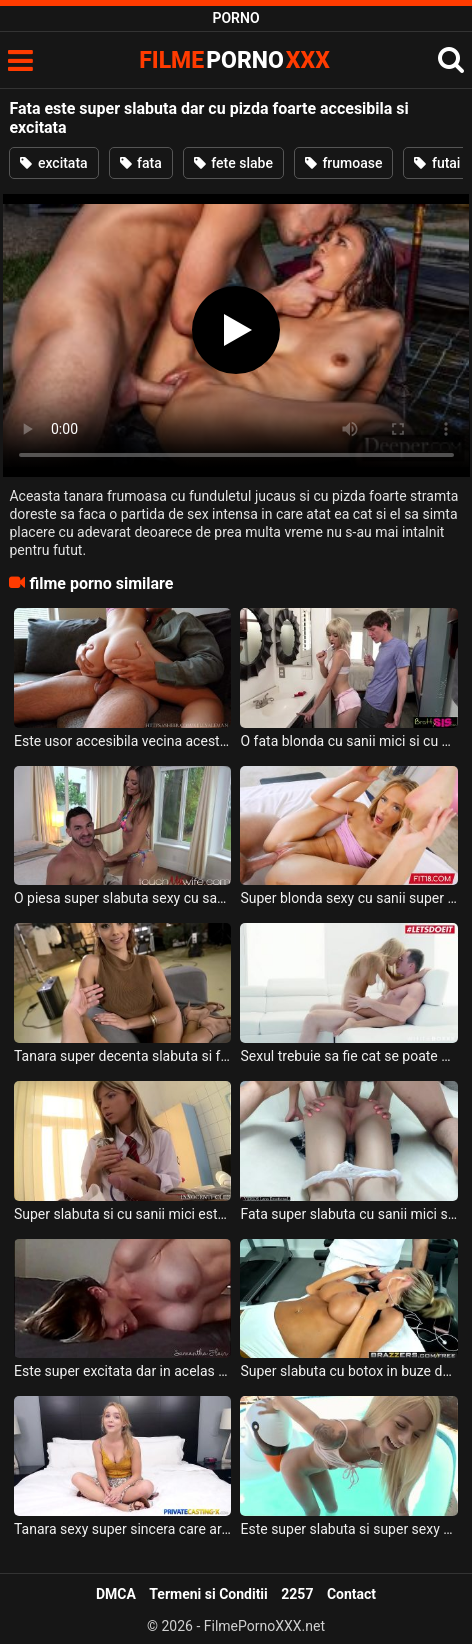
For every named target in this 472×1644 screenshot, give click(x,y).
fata (141, 163)
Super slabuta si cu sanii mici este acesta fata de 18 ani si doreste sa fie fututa (122, 1214)
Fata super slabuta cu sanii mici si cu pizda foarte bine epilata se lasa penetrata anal (348, 1214)
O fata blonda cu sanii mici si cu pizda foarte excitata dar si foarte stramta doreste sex (348, 741)
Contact (351, 1594)
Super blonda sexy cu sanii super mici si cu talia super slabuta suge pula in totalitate (348, 898)
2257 (297, 1594)
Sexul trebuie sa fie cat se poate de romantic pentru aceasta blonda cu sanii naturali (348, 1056)
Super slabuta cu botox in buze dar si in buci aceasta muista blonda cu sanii (348, 1371)
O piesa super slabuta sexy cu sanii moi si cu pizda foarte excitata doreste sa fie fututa (122, 898)
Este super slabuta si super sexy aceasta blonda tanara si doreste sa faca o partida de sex (348, 1529)
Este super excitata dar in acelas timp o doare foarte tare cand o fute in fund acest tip (122, 1371)
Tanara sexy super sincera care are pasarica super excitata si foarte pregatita (122, 1529)
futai (437, 163)
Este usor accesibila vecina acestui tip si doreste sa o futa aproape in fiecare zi (122, 741)
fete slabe (233, 163)
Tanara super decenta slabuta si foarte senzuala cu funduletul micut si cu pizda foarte (122, 1056)
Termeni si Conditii (208, 1594)
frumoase (344, 163)
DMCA (116, 1594)
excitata (53, 163)
